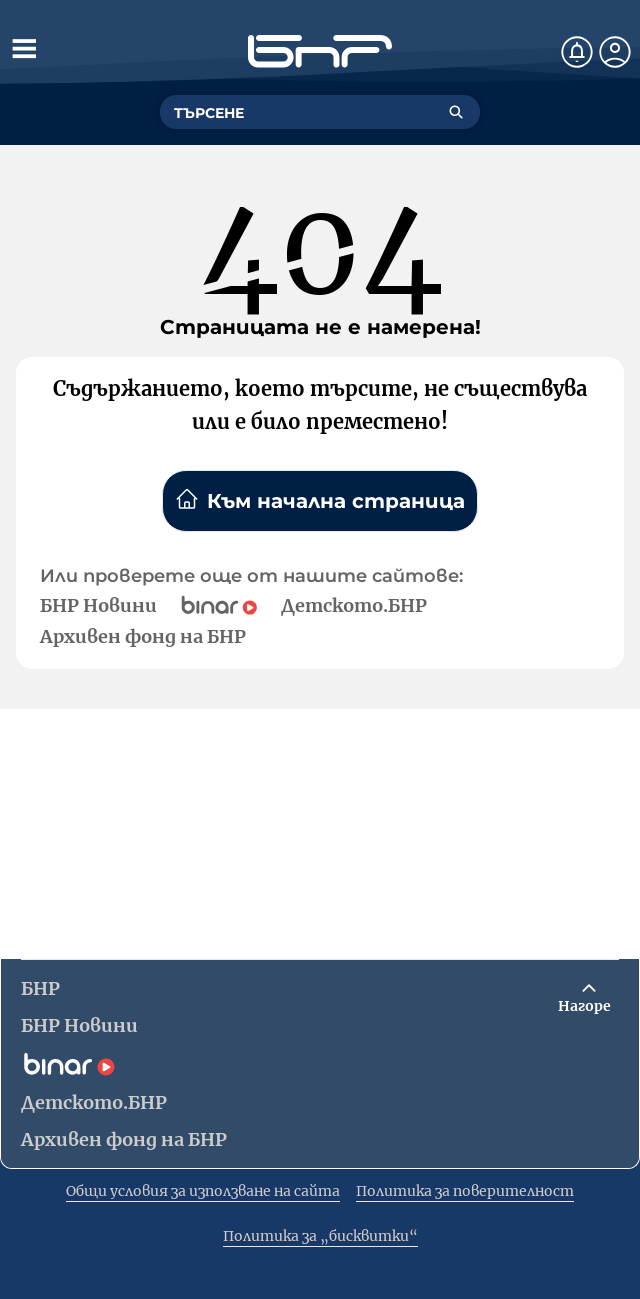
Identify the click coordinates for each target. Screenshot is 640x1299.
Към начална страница (320, 500)
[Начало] (320, 51)
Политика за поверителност (465, 1191)
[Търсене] (456, 112)
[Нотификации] (577, 52)
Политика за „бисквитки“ (320, 1236)
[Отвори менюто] (24, 48)
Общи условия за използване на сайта (203, 1191)
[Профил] (615, 52)
